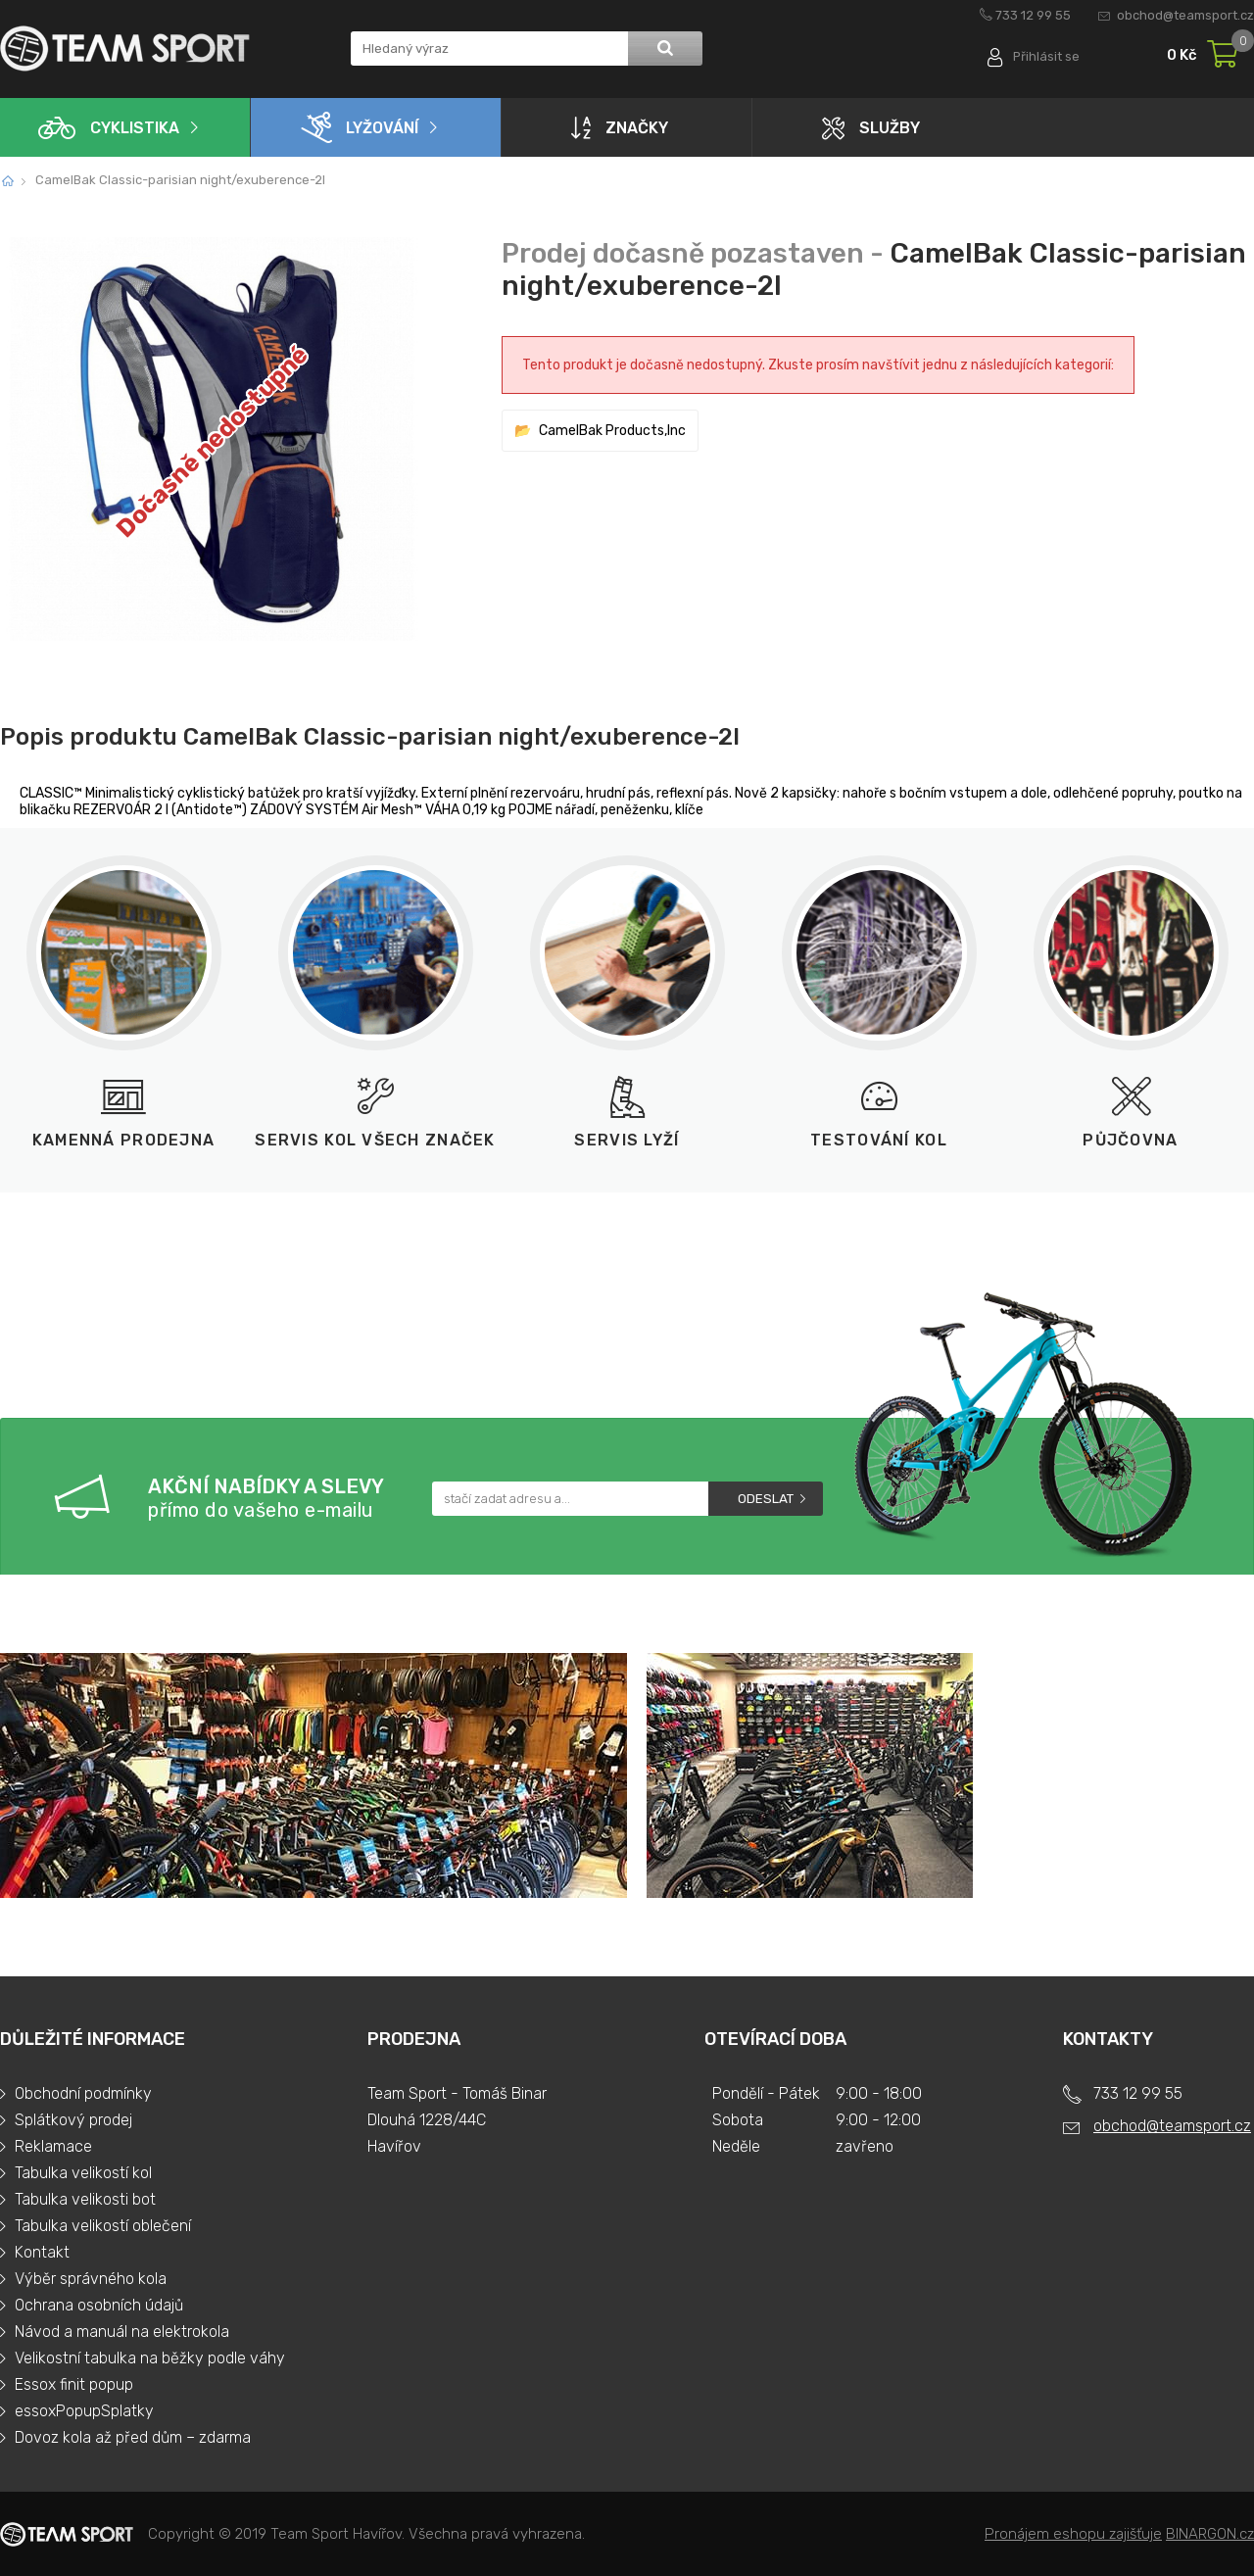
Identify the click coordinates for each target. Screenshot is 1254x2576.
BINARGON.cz (1210, 2534)
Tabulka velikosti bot (85, 2199)
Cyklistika (108, 128)
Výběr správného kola (91, 2278)
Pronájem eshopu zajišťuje (1073, 2534)
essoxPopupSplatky (84, 2411)
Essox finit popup (74, 2384)
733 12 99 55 (1033, 15)
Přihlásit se (1046, 56)
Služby (871, 128)
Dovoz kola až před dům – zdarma (133, 2437)
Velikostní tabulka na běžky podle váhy (150, 2358)
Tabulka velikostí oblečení (103, 2225)
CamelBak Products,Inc (612, 430)
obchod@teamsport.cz (1185, 15)
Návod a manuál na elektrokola (122, 2331)
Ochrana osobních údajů (99, 2305)
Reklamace (53, 2146)
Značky (619, 127)
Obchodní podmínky (83, 2093)
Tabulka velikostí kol (83, 2172)
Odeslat (766, 1498)
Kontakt (42, 2252)
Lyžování (359, 127)
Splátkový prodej (73, 2120)
